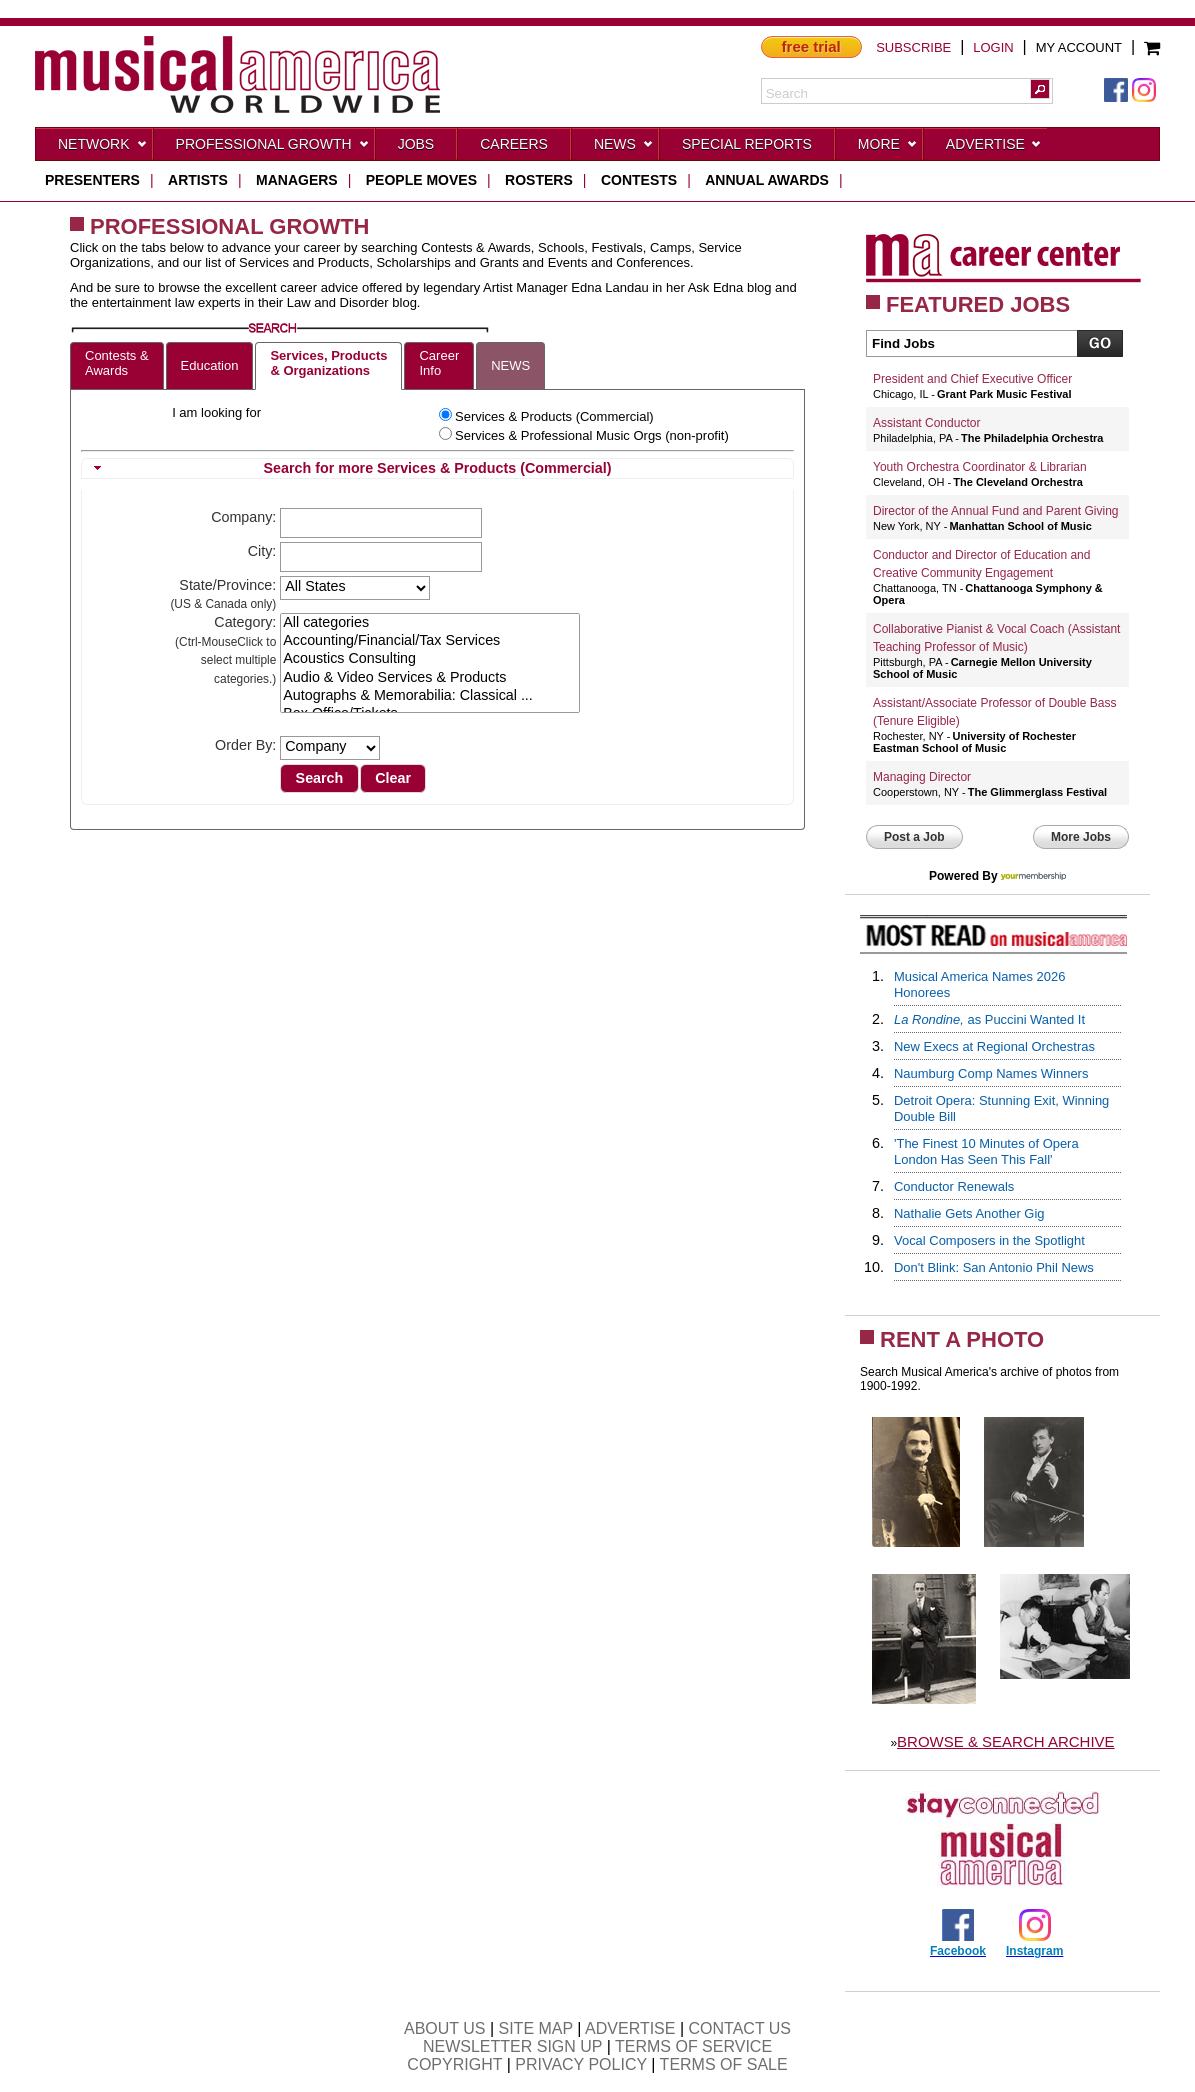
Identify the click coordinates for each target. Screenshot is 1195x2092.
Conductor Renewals (954, 1186)
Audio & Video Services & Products (430, 678)
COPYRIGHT (454, 2064)
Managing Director (922, 777)
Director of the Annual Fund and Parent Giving (995, 511)
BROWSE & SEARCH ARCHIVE (1006, 1741)
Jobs (416, 144)
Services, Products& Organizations (328, 363)
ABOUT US (445, 2028)
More (888, 148)
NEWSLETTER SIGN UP (512, 2046)
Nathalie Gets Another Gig (969, 1213)
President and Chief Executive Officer (972, 379)
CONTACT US (740, 2028)
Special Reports (747, 144)
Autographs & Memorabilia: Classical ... (430, 696)
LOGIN (993, 47)
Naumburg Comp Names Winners (991, 1073)
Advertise (994, 148)
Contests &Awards (117, 363)
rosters (539, 180)
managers (297, 180)
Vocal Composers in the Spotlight (989, 1240)
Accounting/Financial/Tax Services (430, 641)
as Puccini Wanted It (989, 1019)
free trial (811, 46)
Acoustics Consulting (430, 659)
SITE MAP (536, 2028)
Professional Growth (273, 148)
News (624, 148)
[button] (1040, 89)
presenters (92, 180)
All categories (430, 623)
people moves (421, 180)
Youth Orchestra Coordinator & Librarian (980, 467)
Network (103, 148)
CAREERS (514, 144)
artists (198, 180)
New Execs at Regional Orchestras (994, 1046)
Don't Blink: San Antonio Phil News (994, 1267)
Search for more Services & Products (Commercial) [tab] (350, 468)
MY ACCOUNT (1079, 47)
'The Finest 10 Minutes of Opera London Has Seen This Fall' (986, 1151)
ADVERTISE (630, 2028)
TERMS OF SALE (724, 2064)
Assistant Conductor (926, 423)
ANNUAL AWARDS (767, 180)
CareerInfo (439, 363)
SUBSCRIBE (913, 47)
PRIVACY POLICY (581, 2064)
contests (639, 180)
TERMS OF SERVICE (693, 2046)
